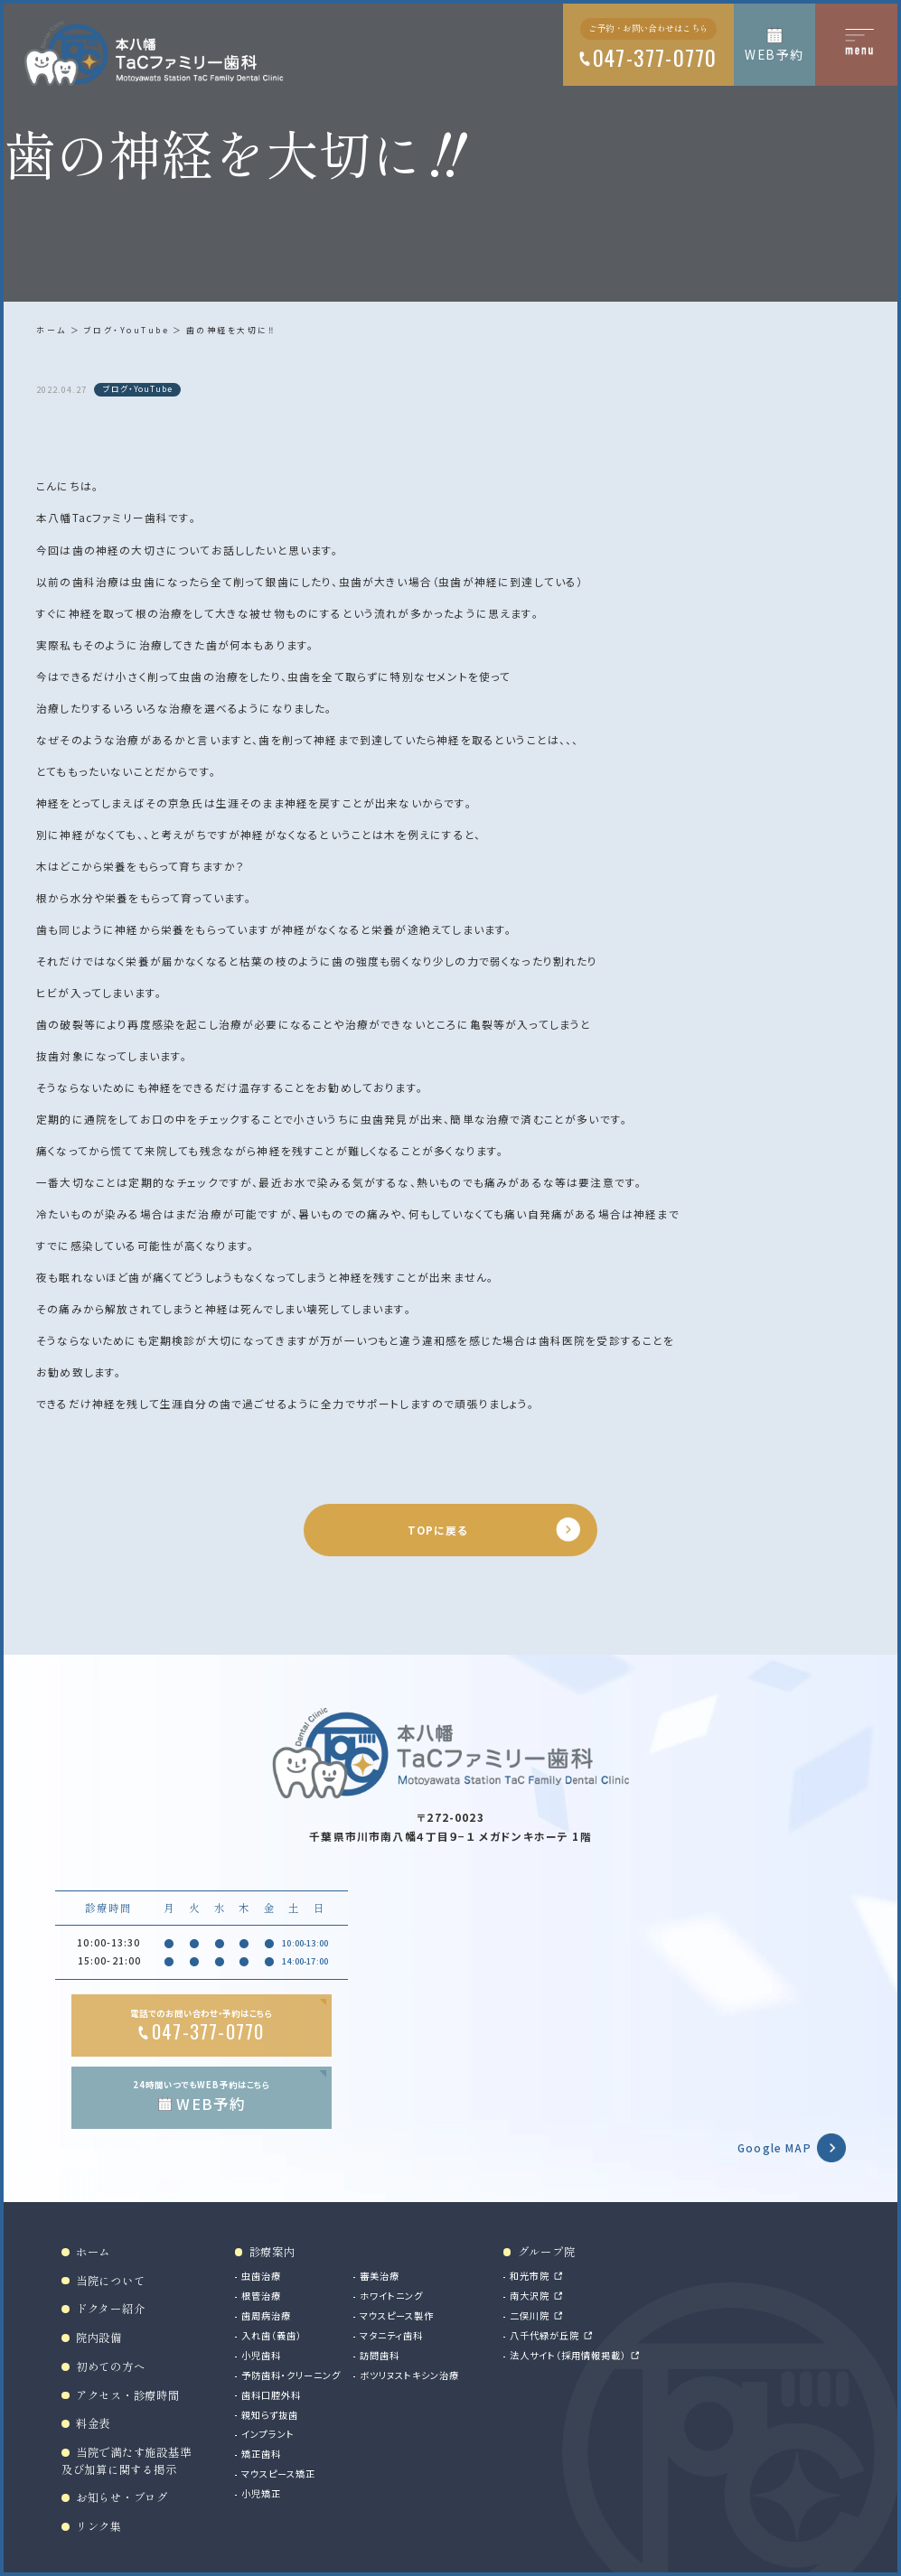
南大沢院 (529, 2295)
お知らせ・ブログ (122, 2497)
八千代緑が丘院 (544, 2335)
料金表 (93, 2423)
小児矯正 (261, 2493)
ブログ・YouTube (127, 330)
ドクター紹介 (110, 2309)
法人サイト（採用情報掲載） (568, 2355)
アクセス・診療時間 (128, 2395)
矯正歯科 (261, 2453)
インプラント (268, 2434)
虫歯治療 (261, 2275)
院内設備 (99, 2337)
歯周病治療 (266, 2315)
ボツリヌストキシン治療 (409, 2375)
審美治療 (379, 2275)
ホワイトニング (391, 2295)
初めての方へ (110, 2366)
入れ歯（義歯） (271, 2335)
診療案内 (272, 2252)
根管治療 (261, 2295)
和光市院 (529, 2275)
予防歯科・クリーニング (291, 2375)
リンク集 (99, 2526)
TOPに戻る (438, 1529)
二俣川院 (529, 2315)
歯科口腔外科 (271, 2395)
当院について (110, 2281)
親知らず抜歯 (269, 2415)
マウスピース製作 (397, 2315)
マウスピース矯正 (278, 2473)
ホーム (51, 330)
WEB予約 (774, 54)
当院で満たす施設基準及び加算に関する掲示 (126, 2461)
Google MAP (774, 2147)
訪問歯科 (379, 2355)
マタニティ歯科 (391, 2335)
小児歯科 (261, 2355)
